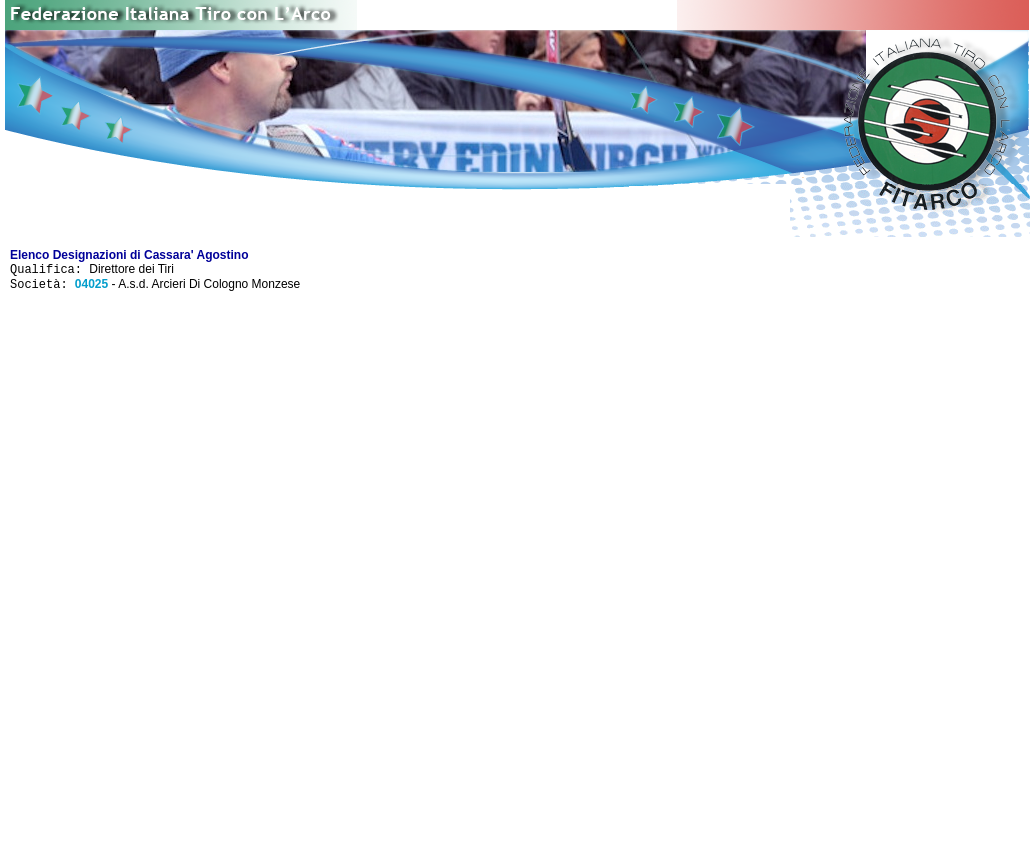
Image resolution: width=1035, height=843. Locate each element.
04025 (91, 288)
